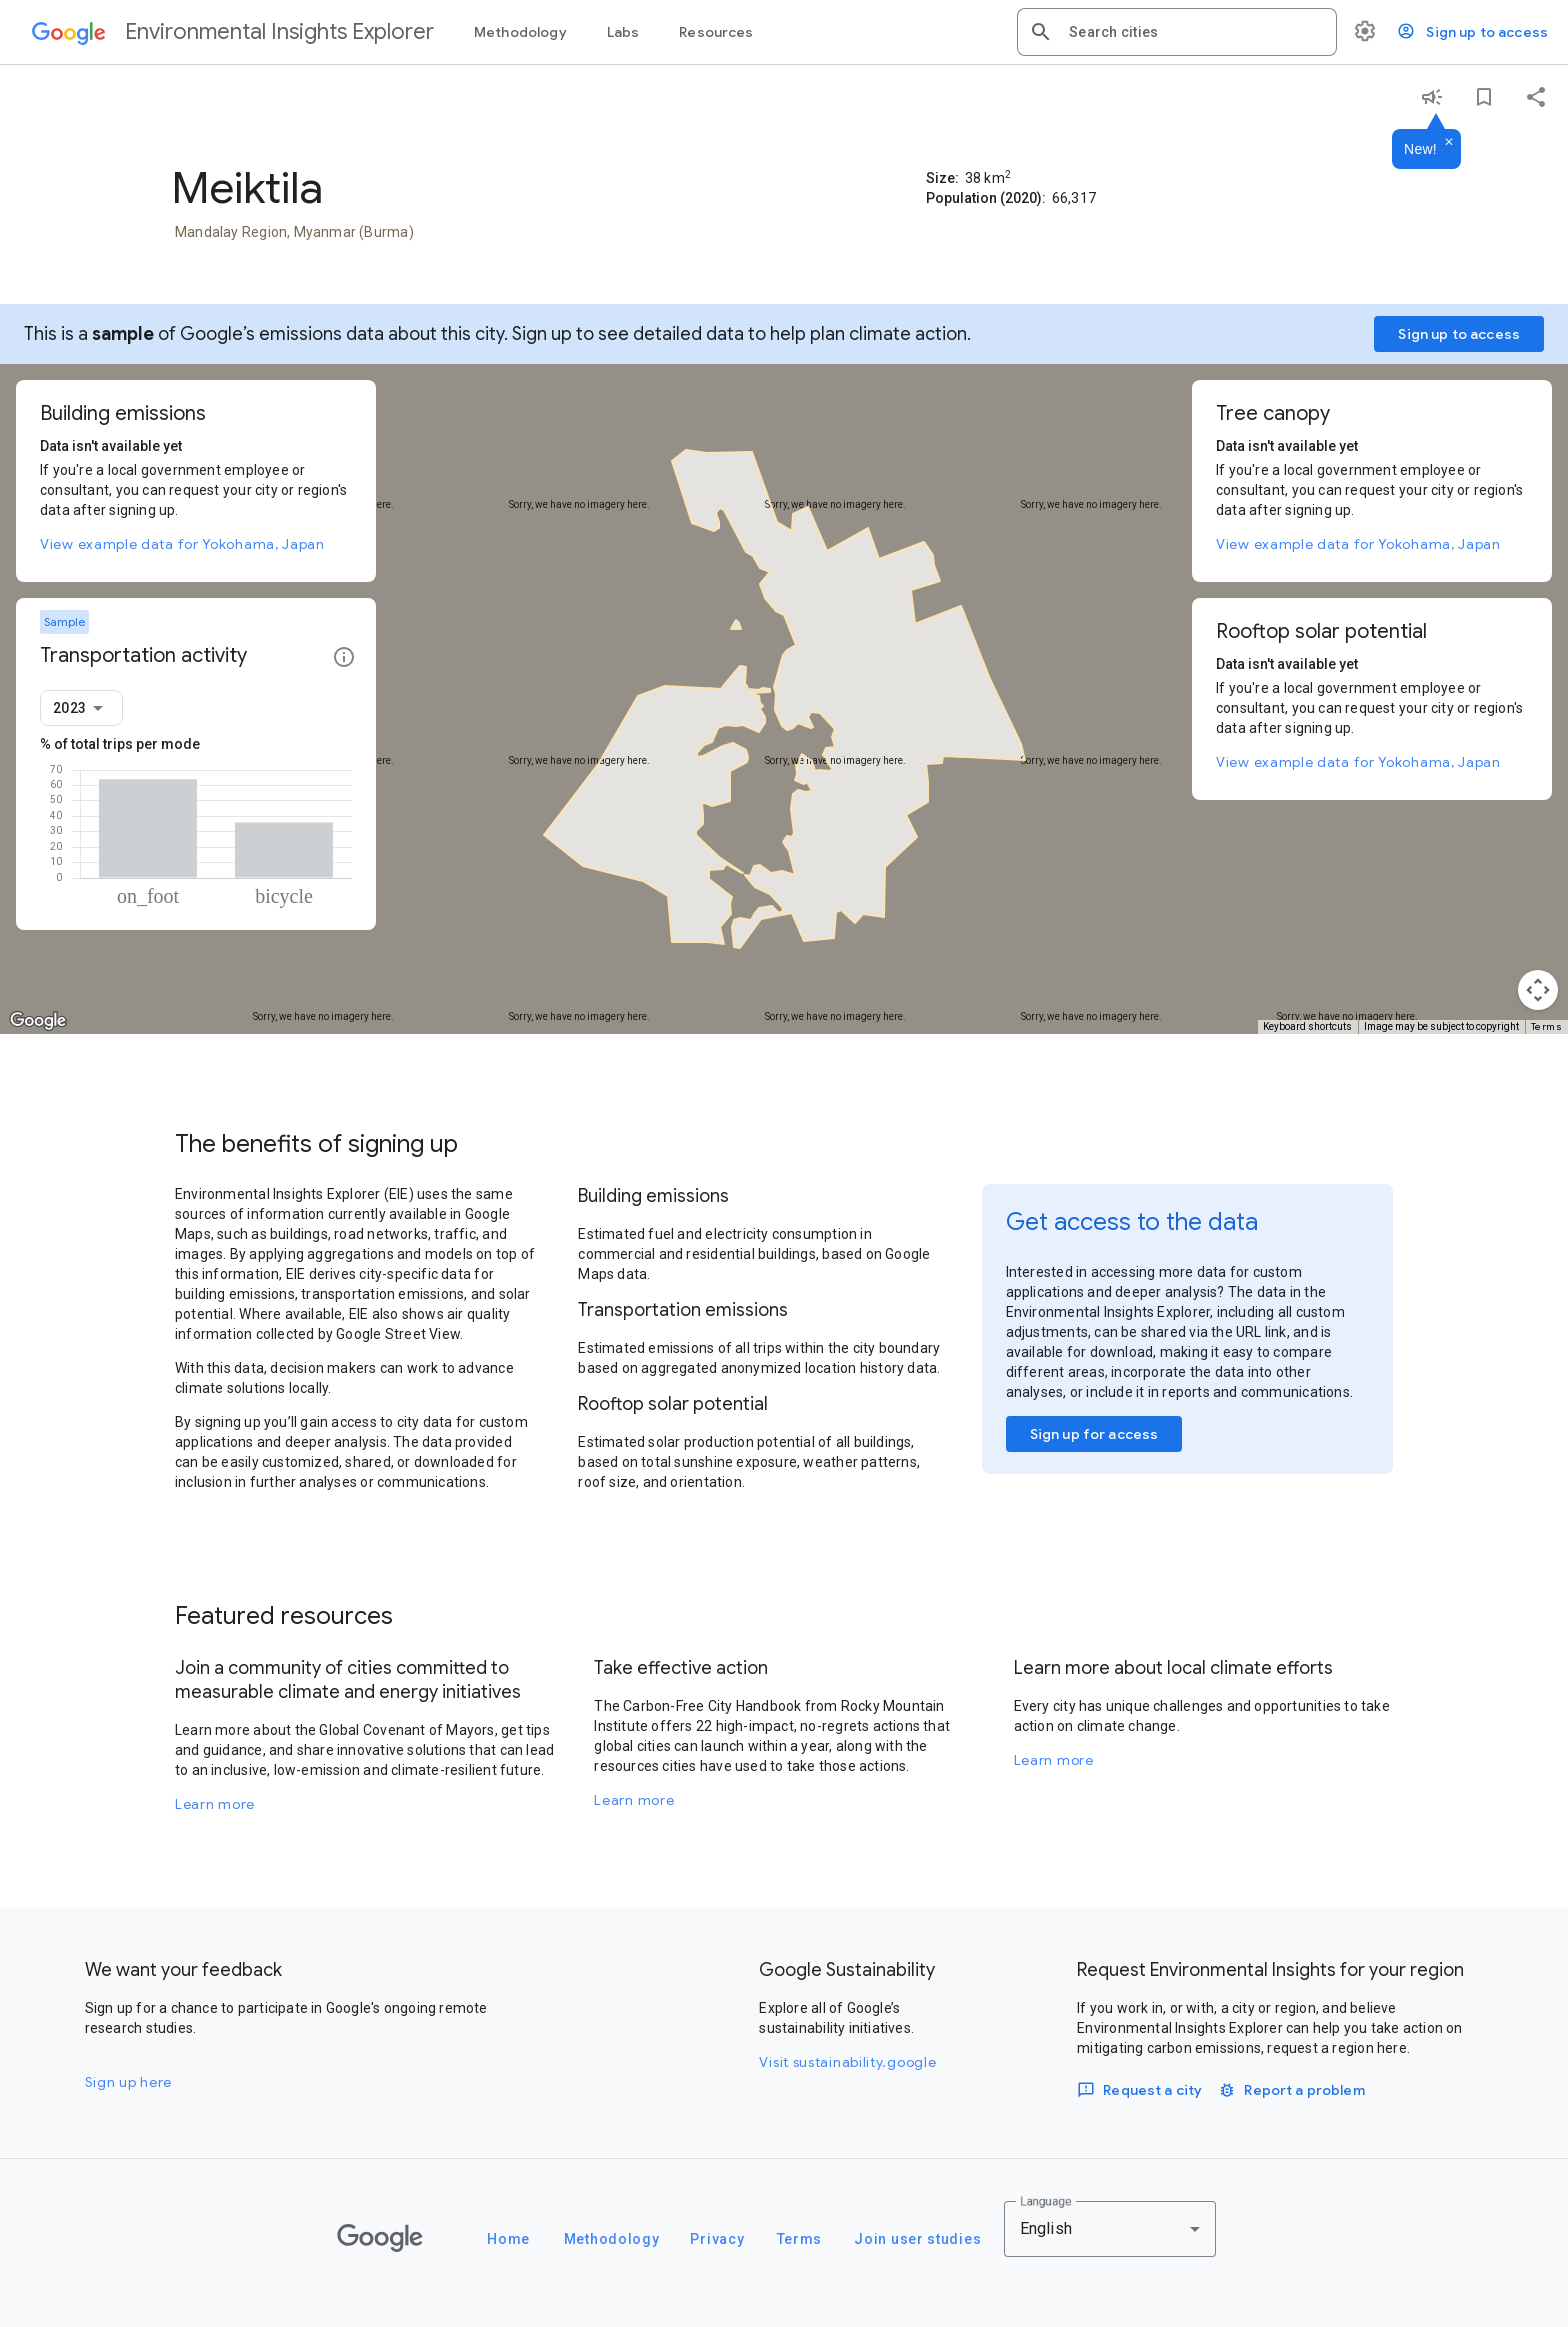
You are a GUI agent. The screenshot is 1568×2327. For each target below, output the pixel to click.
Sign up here (128, 2082)
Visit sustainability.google (847, 2062)
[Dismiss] (1449, 143)
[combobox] (1195, 32)
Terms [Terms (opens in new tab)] (1547, 1026)
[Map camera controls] (1538, 990)
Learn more (215, 1804)
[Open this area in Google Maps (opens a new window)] (38, 1021)
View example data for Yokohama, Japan (182, 544)
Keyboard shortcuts (1307, 1026)
